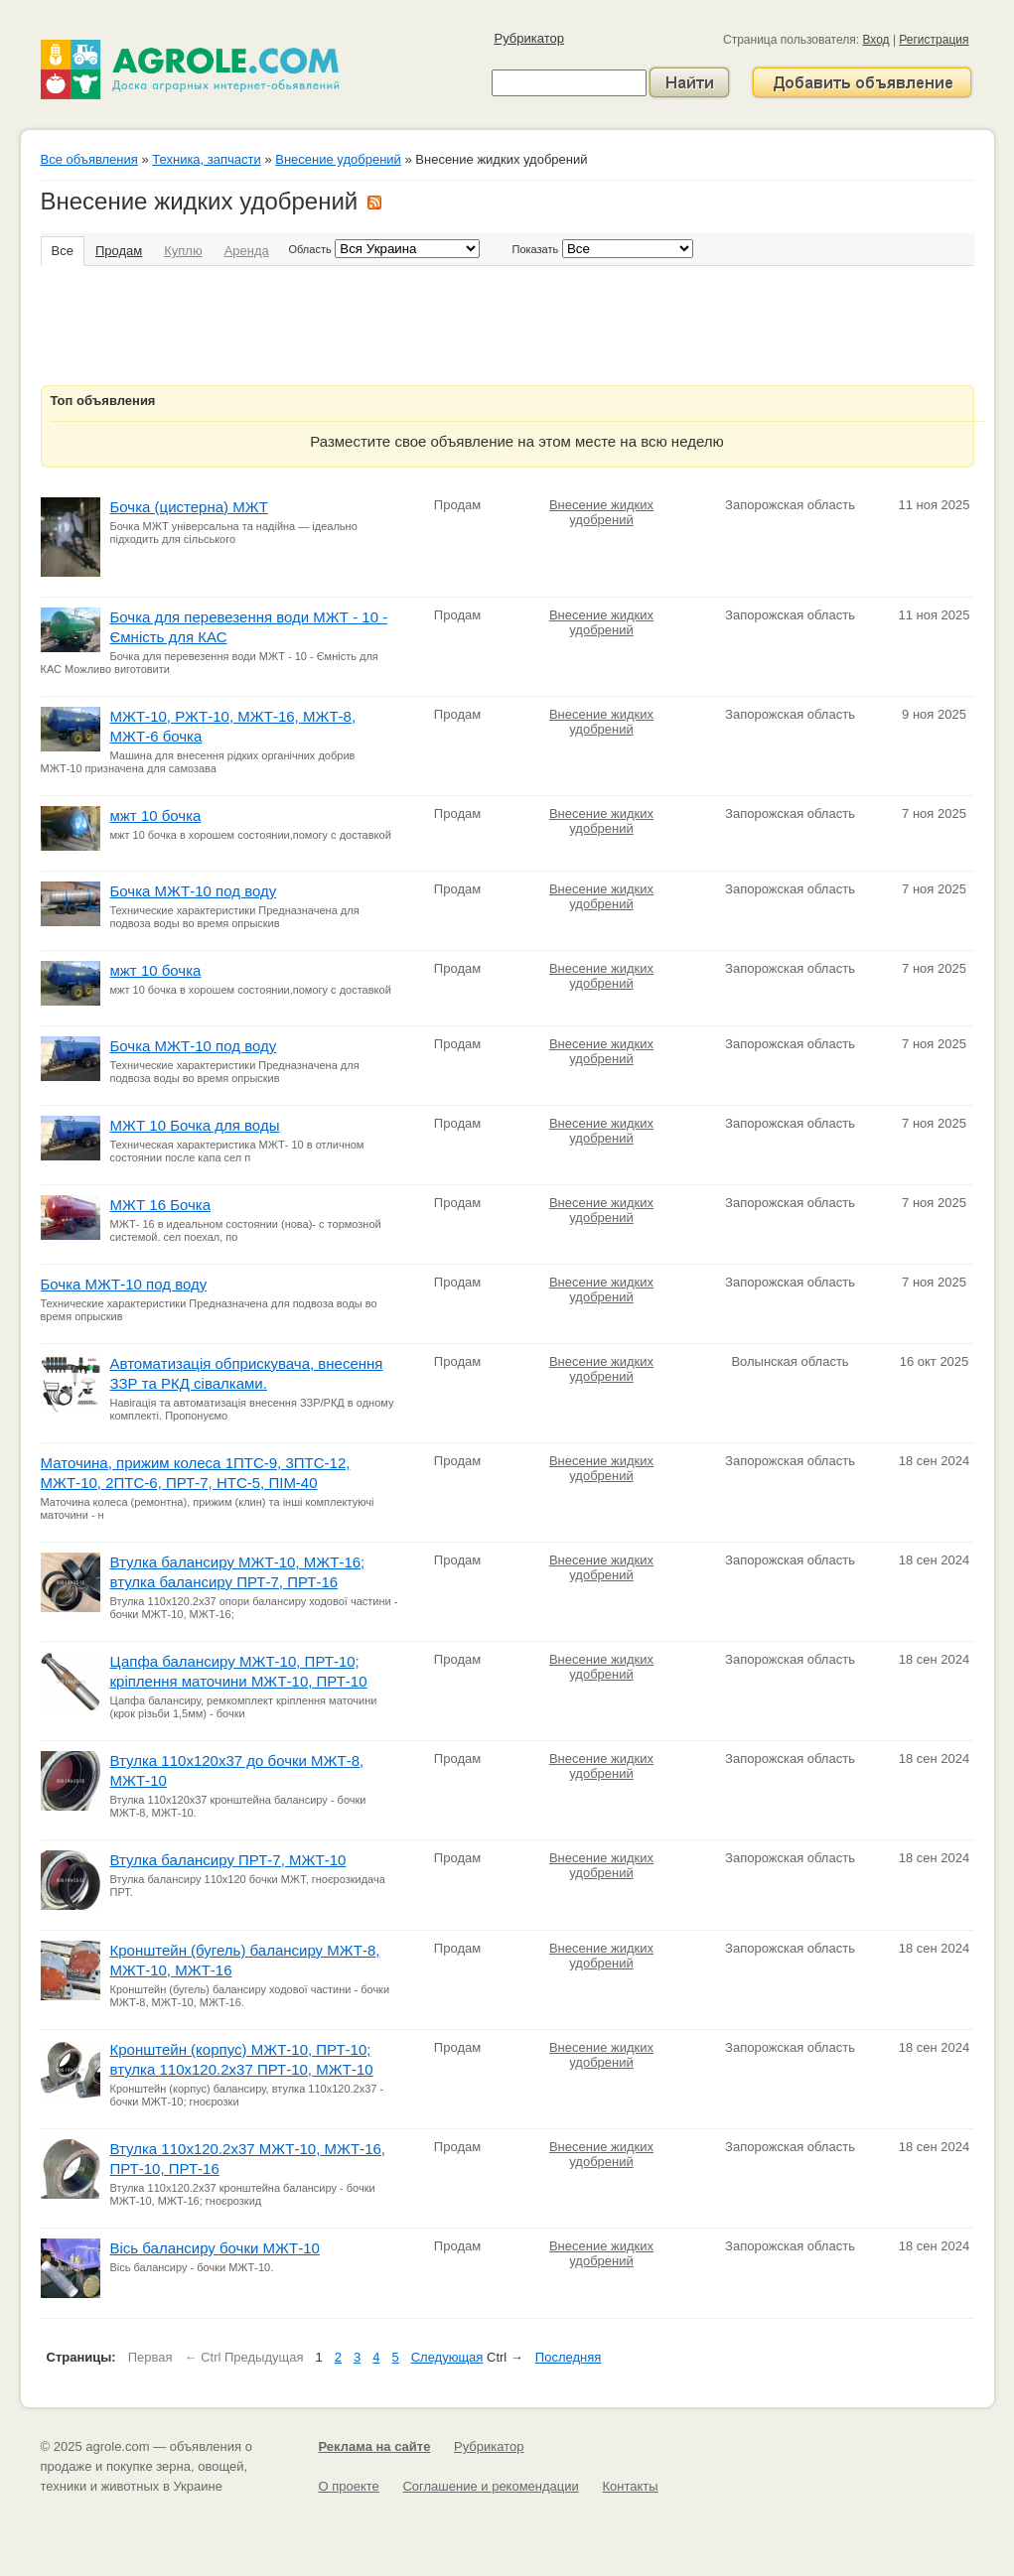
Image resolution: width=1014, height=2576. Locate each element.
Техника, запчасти (206, 159)
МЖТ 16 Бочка (161, 1204)
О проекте (349, 2486)
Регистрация (933, 40)
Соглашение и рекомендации (490, 2486)
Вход (875, 40)
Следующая (447, 2357)
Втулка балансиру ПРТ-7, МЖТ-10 (228, 1859)
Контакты (629, 2486)
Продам (118, 250)
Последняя (568, 2357)
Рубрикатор (529, 38)
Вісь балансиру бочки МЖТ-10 (215, 2247)
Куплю (183, 250)
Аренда (246, 250)
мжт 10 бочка (156, 815)
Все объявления (89, 159)
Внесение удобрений (338, 159)
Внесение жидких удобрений (601, 512)
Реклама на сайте (375, 2446)
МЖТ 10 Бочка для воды (195, 1125)
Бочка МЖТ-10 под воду (193, 890)
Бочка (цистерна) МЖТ (189, 506)
